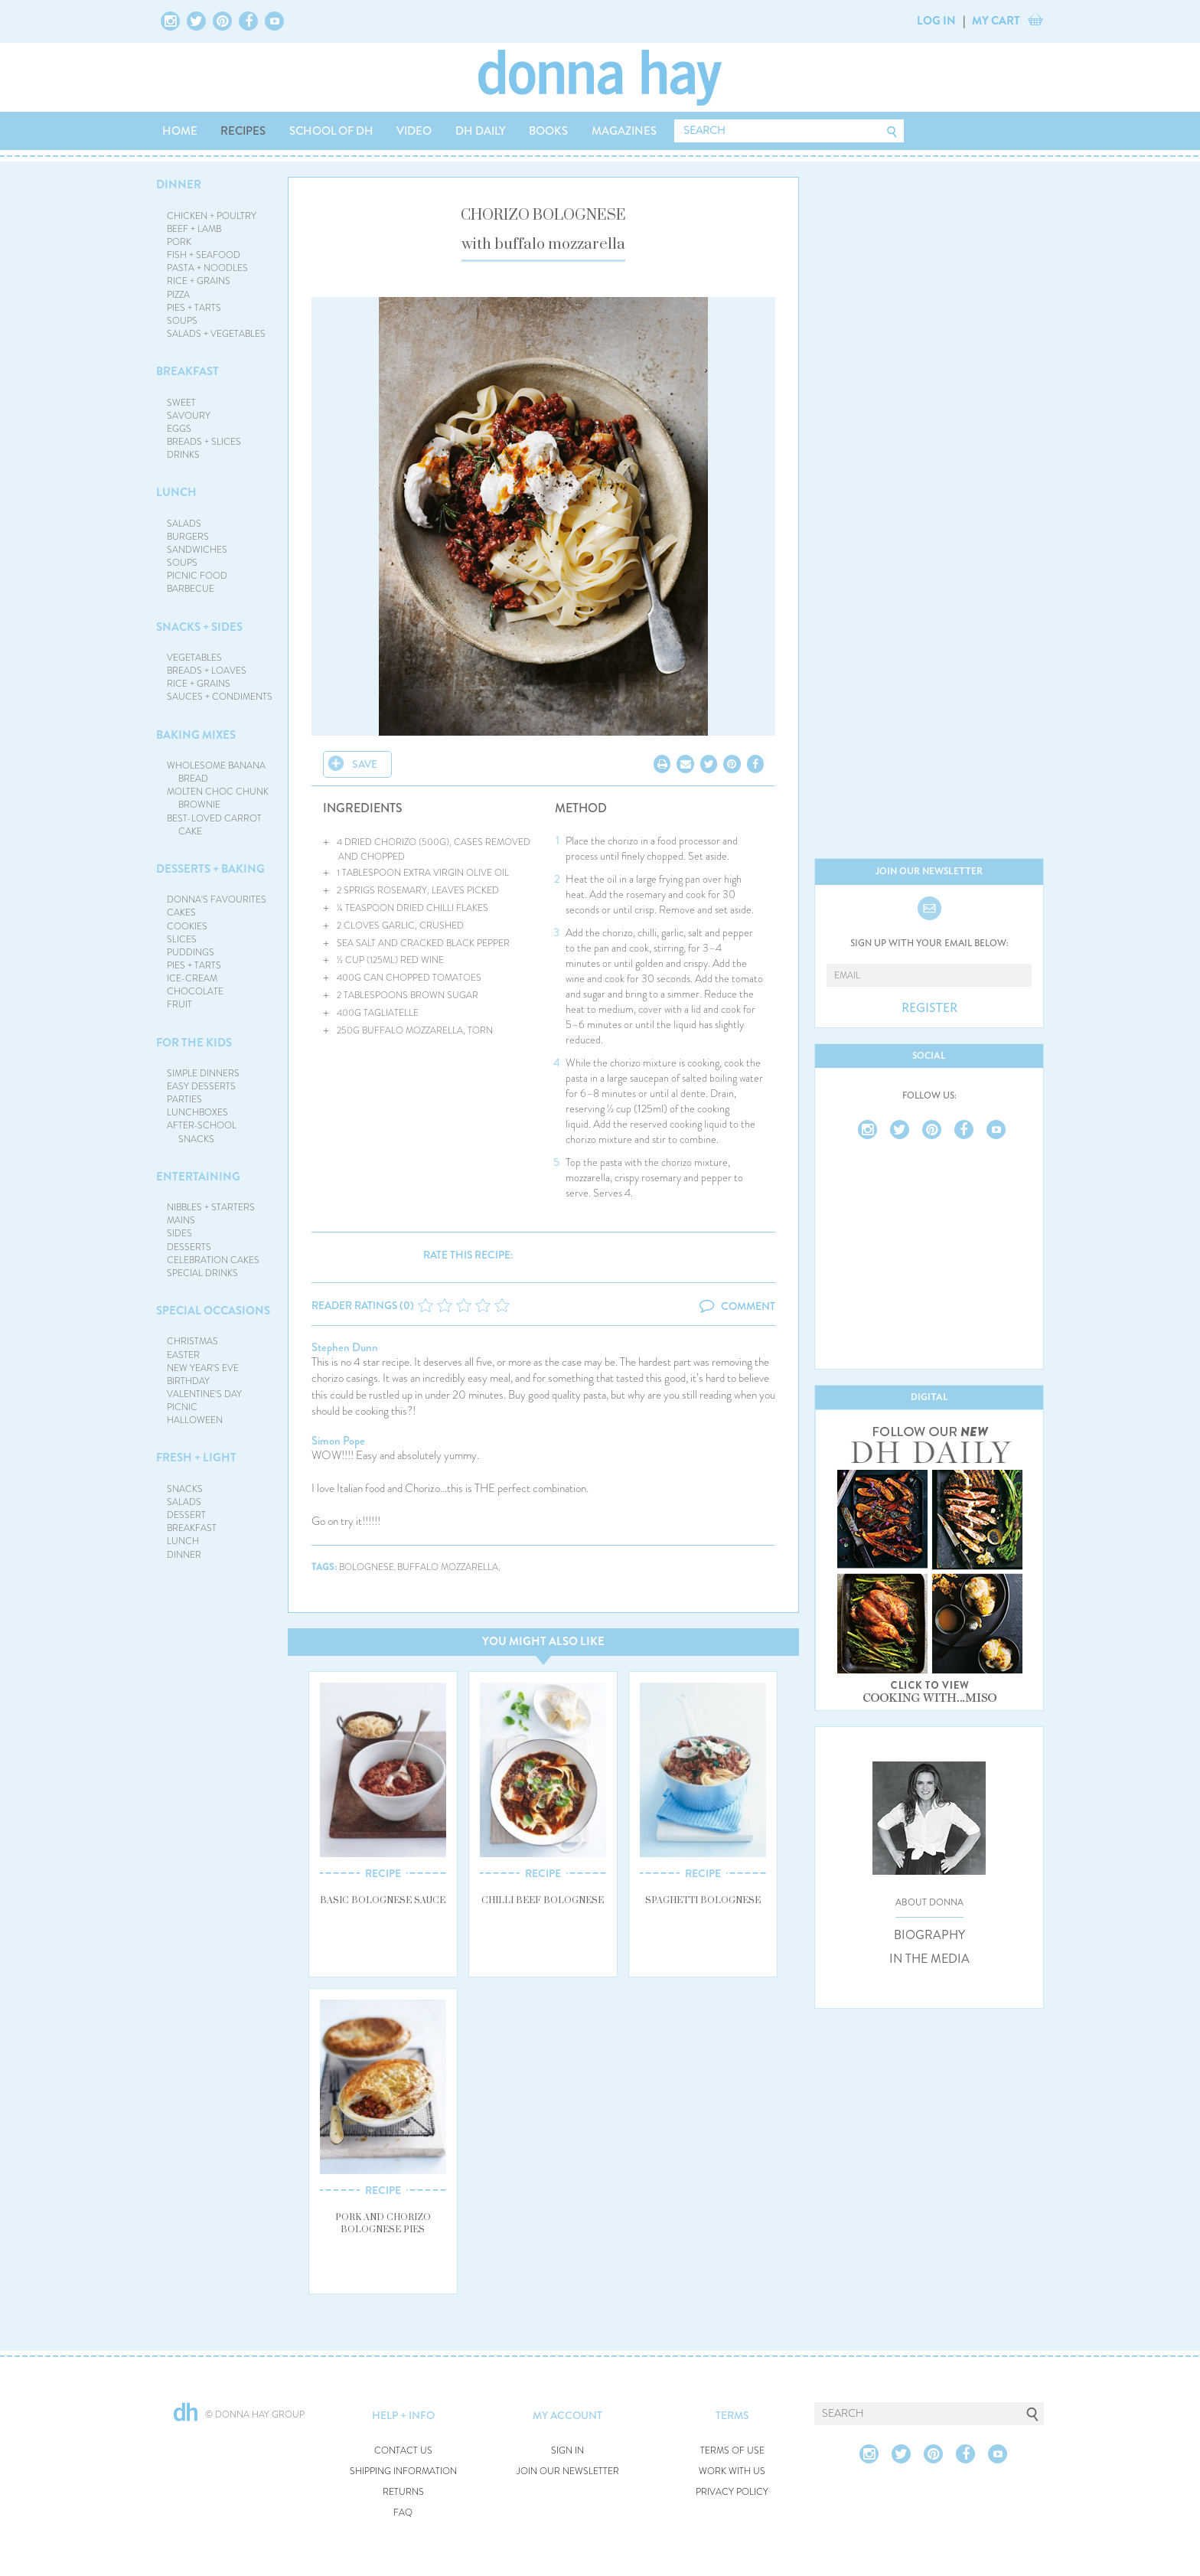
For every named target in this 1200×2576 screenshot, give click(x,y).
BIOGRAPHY (929, 1935)
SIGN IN (567, 2450)
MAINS (181, 1220)
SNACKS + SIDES (199, 627)
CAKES (181, 912)
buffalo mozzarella (447, 1567)
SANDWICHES (197, 550)
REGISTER (929, 1008)
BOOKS (548, 130)
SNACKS (185, 1489)
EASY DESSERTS (201, 1086)
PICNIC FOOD (197, 576)
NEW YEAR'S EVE (203, 1368)
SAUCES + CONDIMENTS (219, 697)
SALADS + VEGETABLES (216, 334)
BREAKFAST (187, 371)
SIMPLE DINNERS (203, 1073)
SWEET (181, 403)
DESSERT (186, 1515)
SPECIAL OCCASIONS (213, 1310)
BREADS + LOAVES (206, 670)
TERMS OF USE (732, 2450)
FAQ (402, 2512)
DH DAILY (480, 130)
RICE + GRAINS (198, 281)
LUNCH (176, 492)
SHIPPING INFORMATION (403, 2471)
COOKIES (187, 926)
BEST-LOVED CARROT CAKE (214, 824)
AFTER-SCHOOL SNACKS (201, 1131)
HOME (179, 130)
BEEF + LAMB (194, 229)
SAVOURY (188, 416)
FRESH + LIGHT (196, 1457)
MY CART (996, 20)
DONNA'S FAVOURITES (216, 899)
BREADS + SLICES (204, 442)
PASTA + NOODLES (207, 268)
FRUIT (179, 1004)
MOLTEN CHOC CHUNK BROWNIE (218, 798)
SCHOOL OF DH (331, 130)
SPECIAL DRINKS (202, 1273)
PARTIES (184, 1099)
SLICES (182, 939)
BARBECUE (190, 589)
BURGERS (188, 537)
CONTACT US (403, 2450)
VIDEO (414, 130)
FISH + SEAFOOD (203, 255)
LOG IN (936, 20)
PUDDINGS (190, 952)
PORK (179, 242)
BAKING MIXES (196, 734)
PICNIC (182, 1407)
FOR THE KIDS (194, 1042)
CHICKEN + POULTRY (211, 216)
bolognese (366, 1567)
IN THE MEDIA (929, 1959)
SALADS (184, 524)
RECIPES (243, 130)
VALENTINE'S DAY (204, 1394)
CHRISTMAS (192, 1341)
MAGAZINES (624, 130)
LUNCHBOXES (197, 1112)
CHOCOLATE (195, 991)
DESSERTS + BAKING (210, 868)
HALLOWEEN (195, 1420)
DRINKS (183, 455)
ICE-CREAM (192, 978)
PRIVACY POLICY (732, 2492)
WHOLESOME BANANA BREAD (216, 772)
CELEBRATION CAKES (213, 1260)
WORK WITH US (732, 2471)
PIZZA (178, 295)
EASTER (183, 1355)
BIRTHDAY (188, 1381)
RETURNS (403, 2492)
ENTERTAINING (198, 1176)
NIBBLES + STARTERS (211, 1207)
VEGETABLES (194, 657)
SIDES (179, 1233)
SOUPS (182, 321)
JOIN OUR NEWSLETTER (568, 2471)
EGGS (179, 429)
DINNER (178, 184)
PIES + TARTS (194, 308)
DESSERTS (189, 1247)
